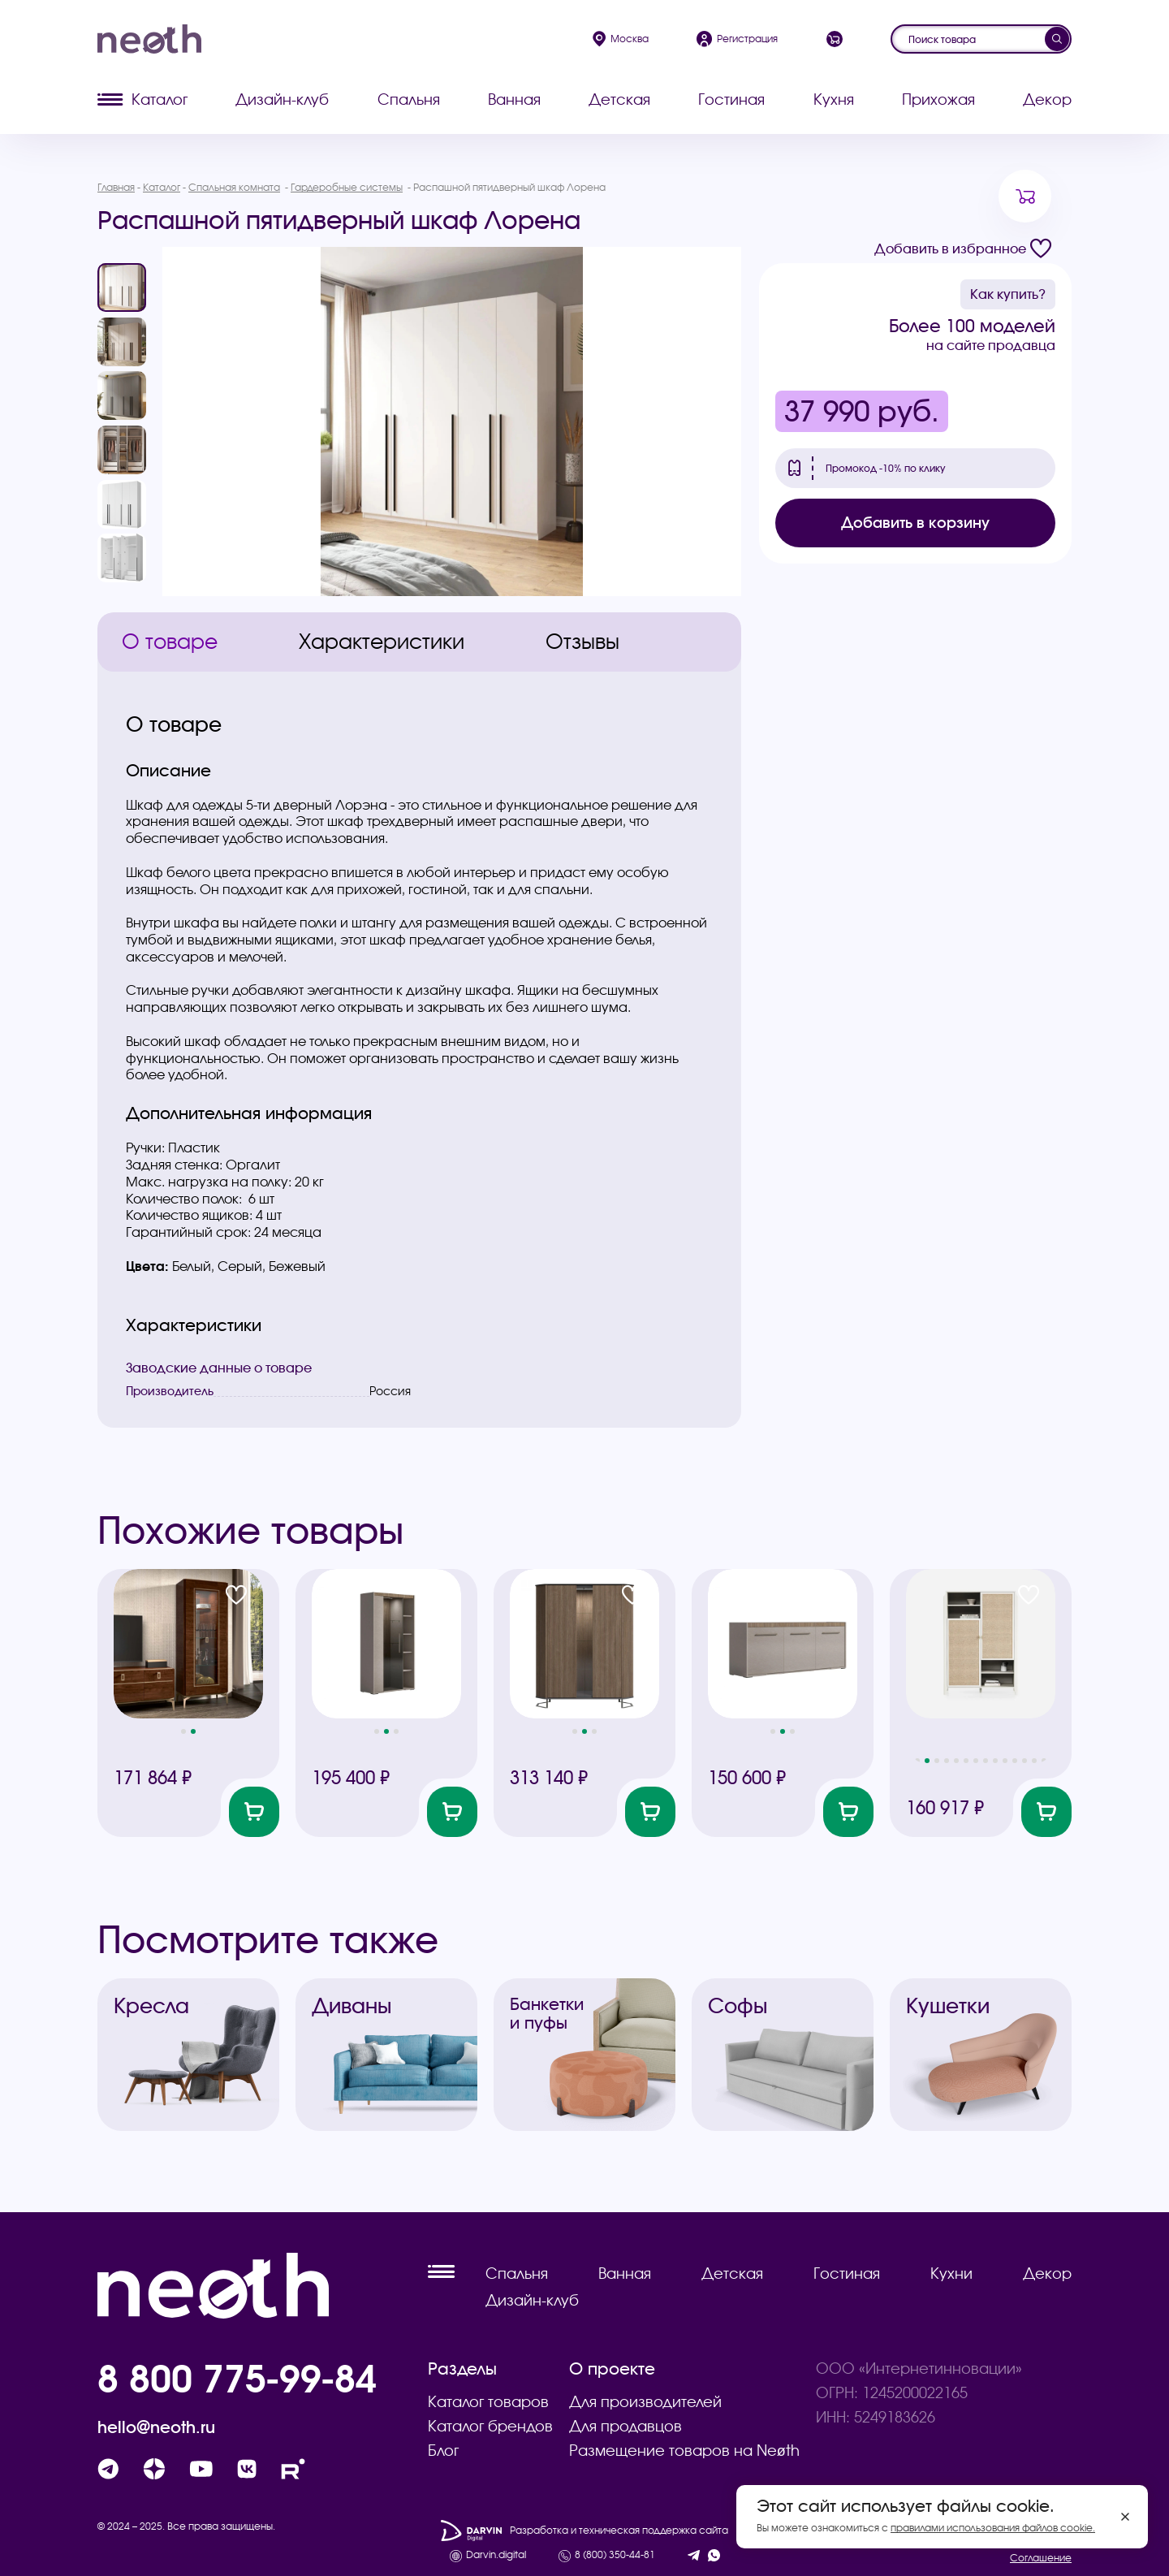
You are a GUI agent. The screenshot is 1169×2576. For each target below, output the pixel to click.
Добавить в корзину (915, 522)
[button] (183, 1731)
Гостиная (731, 99)
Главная (116, 187)
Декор (1047, 99)
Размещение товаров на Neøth (684, 2450)
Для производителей (645, 2401)
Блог (443, 2450)
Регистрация (737, 39)
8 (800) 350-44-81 (615, 2555)
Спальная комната (234, 187)
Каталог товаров (488, 2401)
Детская (619, 99)
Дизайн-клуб (282, 99)
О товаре (170, 641)
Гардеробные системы (347, 187)
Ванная (514, 99)
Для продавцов (625, 2426)
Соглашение (1041, 2558)
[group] (451, 421)
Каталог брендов (490, 2426)
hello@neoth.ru (156, 2427)
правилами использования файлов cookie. (993, 2528)
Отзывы (582, 641)
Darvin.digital (496, 2555)
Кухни (951, 2273)
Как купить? (1008, 294)
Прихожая (938, 99)
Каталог (142, 99)
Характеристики (381, 641)
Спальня (408, 99)
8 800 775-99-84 (237, 2378)
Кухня (833, 99)
